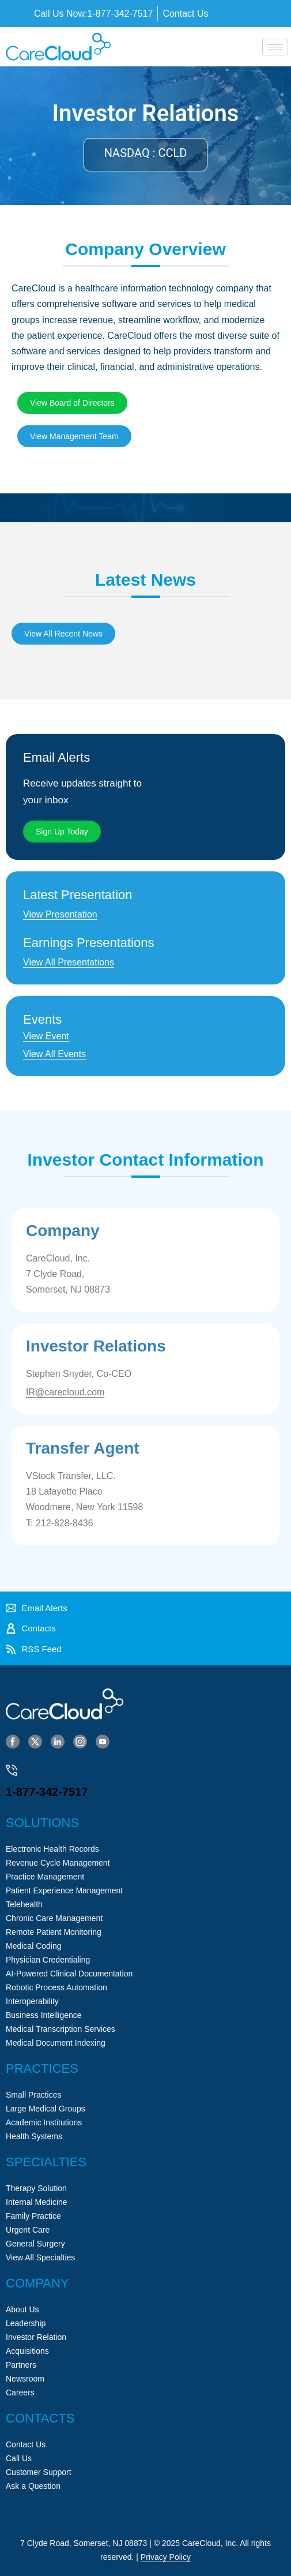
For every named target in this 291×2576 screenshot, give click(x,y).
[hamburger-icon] (275, 47)
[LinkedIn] (57, 1741)
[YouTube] (102, 1741)
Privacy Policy (166, 2557)
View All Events (54, 1054)
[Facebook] (12, 1741)
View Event (46, 1036)
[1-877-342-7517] (11, 1770)
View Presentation (60, 914)
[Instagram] (80, 1741)
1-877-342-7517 (47, 1791)
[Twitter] (35, 1741)
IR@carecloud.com (65, 1392)
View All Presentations (68, 962)
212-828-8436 (64, 1523)
